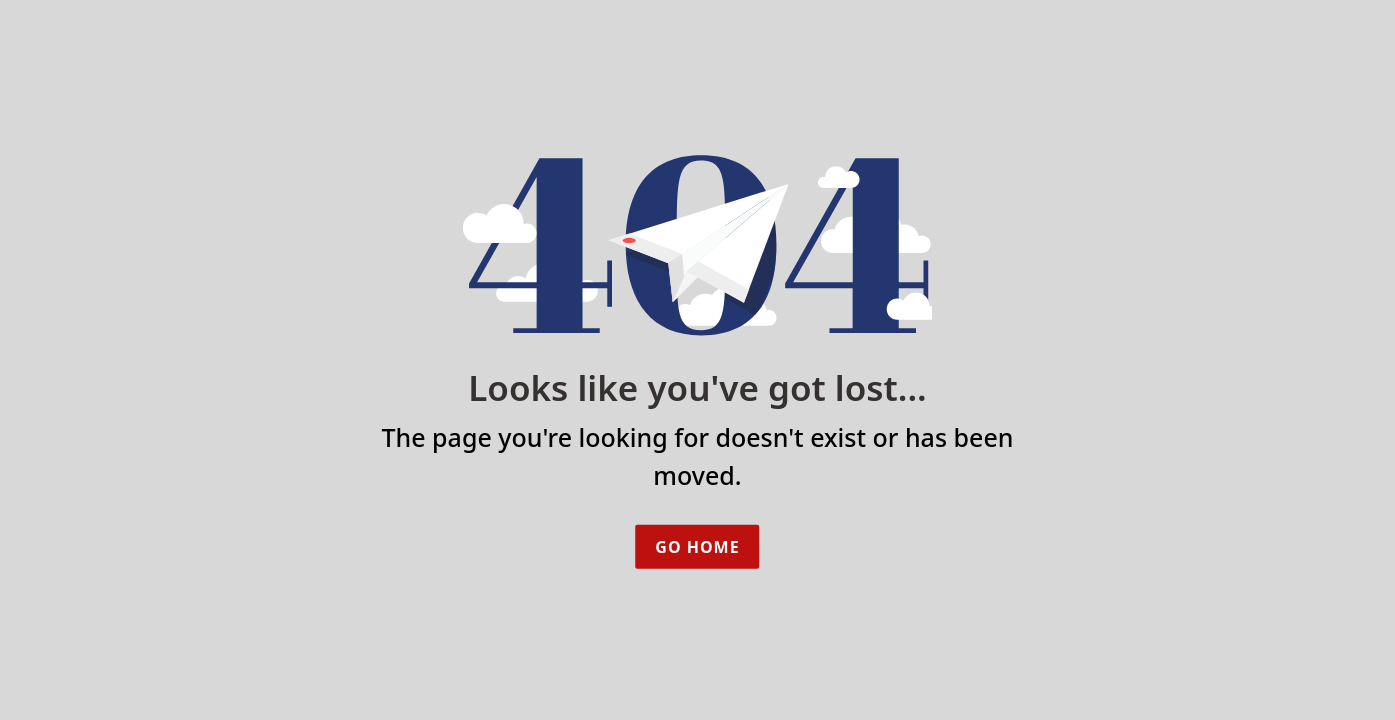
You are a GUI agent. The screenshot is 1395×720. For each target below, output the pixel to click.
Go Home (697, 547)
